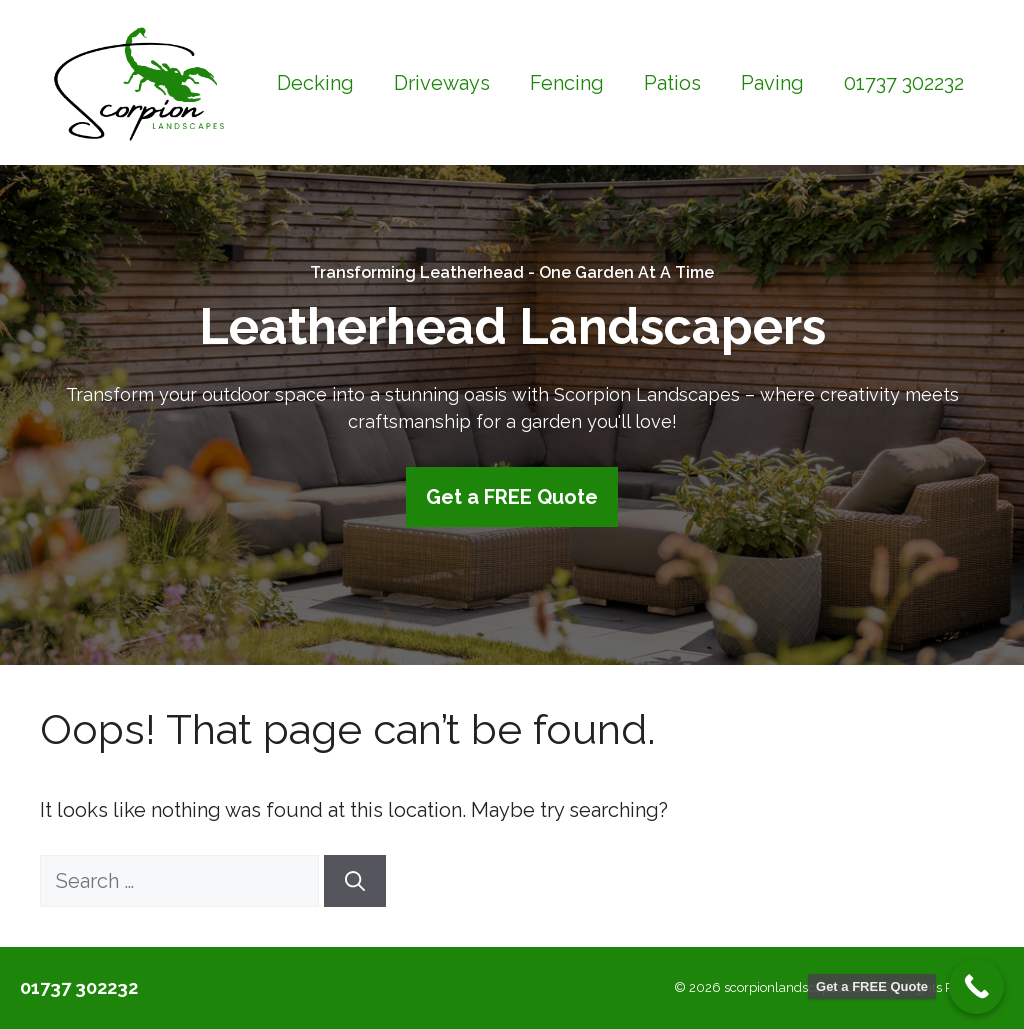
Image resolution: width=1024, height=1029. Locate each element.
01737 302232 (904, 83)
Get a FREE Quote (512, 497)
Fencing (567, 83)
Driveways (442, 83)
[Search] (355, 881)
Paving (772, 83)
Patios (672, 83)
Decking (315, 83)
